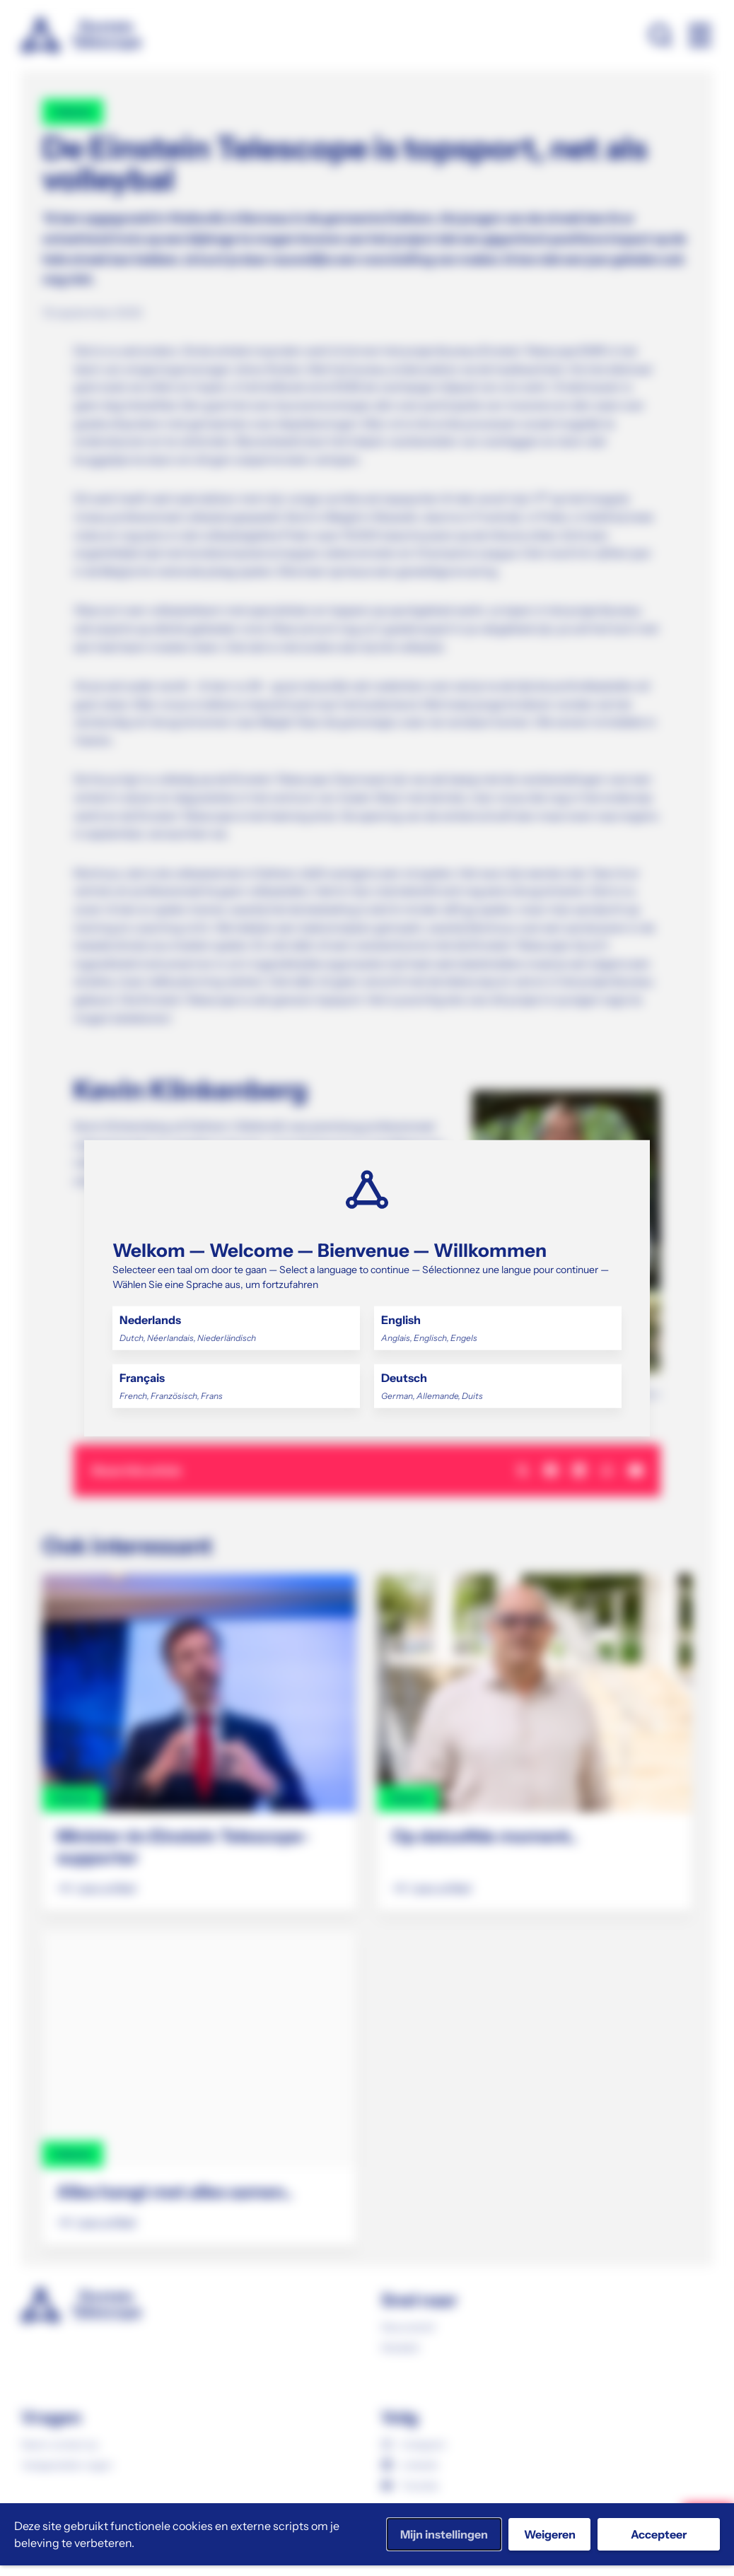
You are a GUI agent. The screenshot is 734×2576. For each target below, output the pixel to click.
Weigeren (550, 2534)
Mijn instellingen (444, 2534)
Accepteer (659, 2534)
